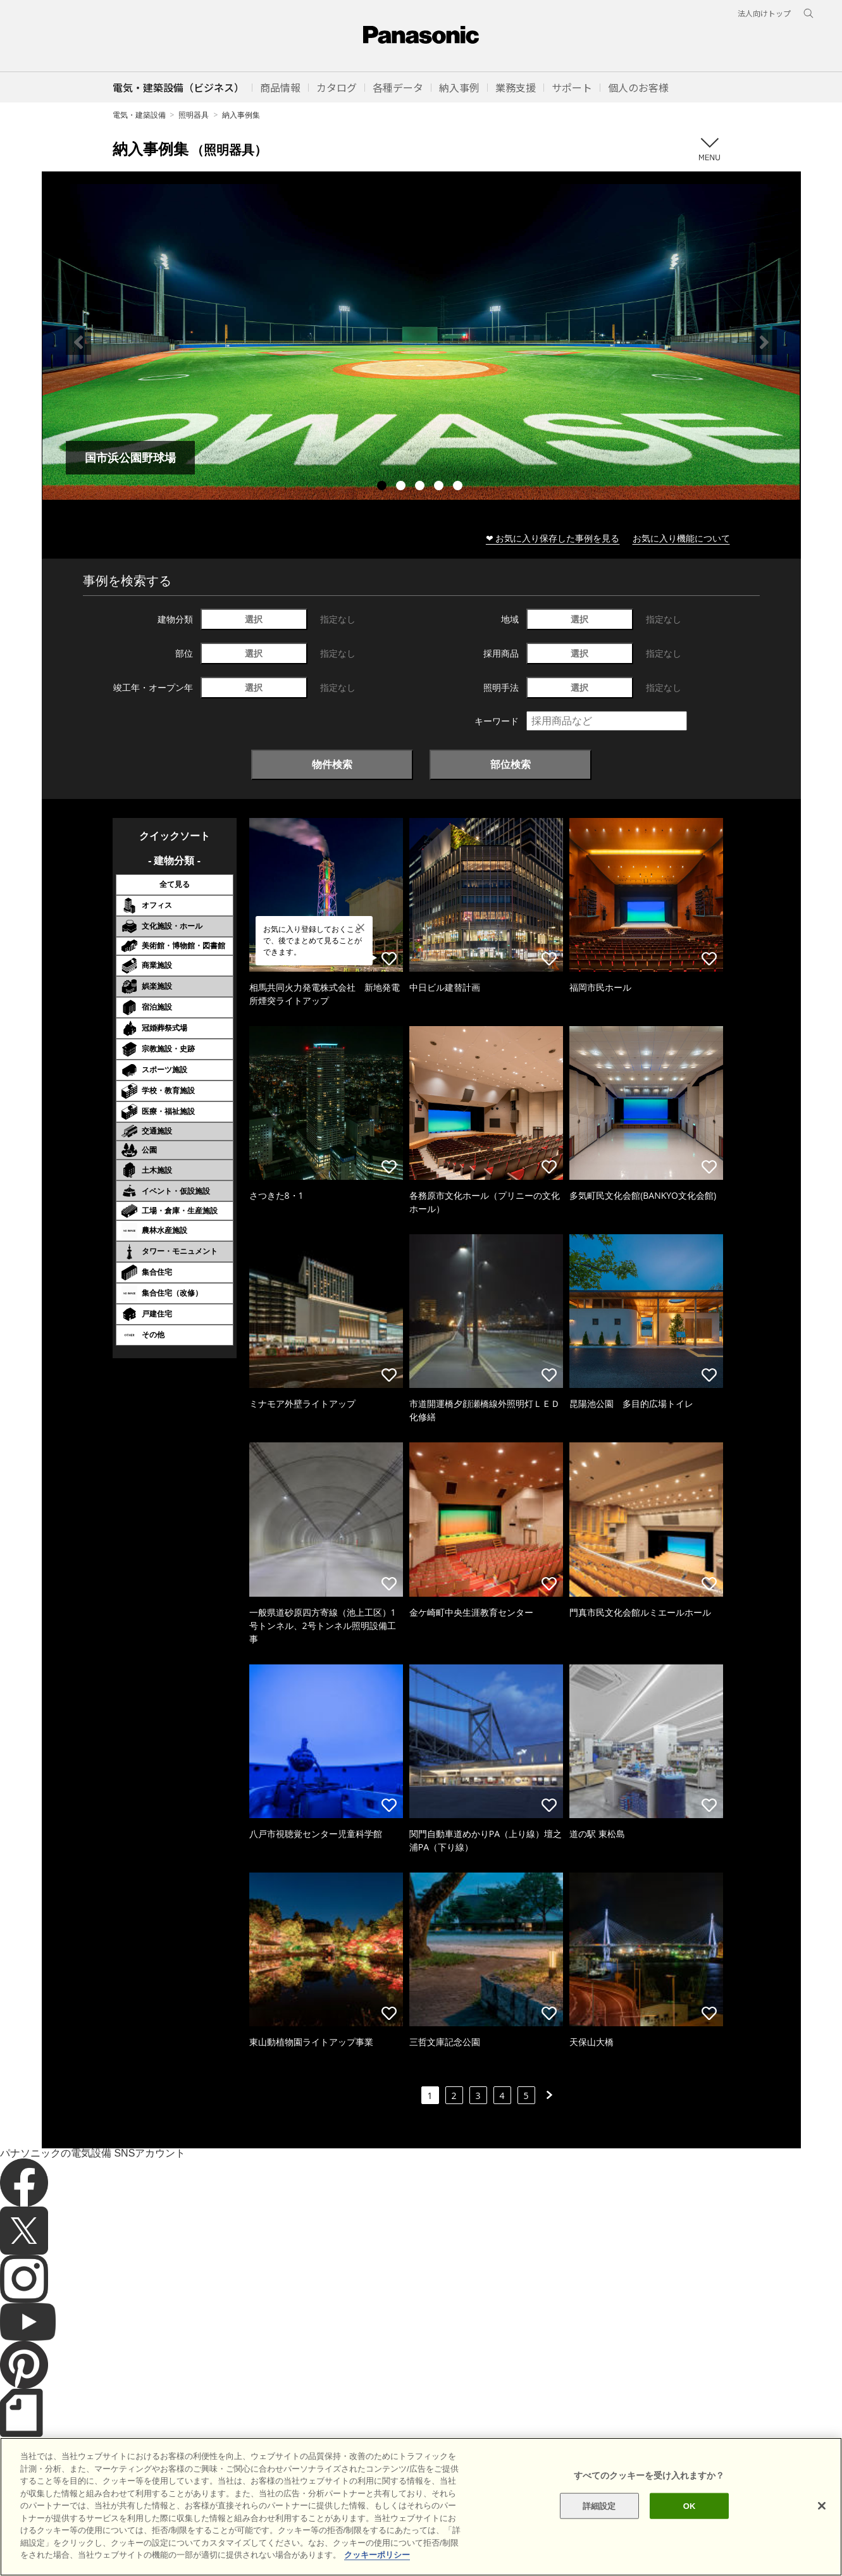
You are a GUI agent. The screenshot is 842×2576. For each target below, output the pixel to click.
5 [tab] (459, 487)
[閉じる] (822, 2524)
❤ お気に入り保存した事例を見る (553, 538)
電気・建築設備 (139, 114)
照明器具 (193, 114)
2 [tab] (402, 487)
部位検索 (510, 764)
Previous (78, 342)
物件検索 (332, 764)
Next (764, 342)
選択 (254, 619)
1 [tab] (383, 487)
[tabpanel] (421, 342)
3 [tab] (421, 487)
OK (689, 2524)
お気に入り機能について (681, 538)
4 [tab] (440, 487)
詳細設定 (599, 2524)
